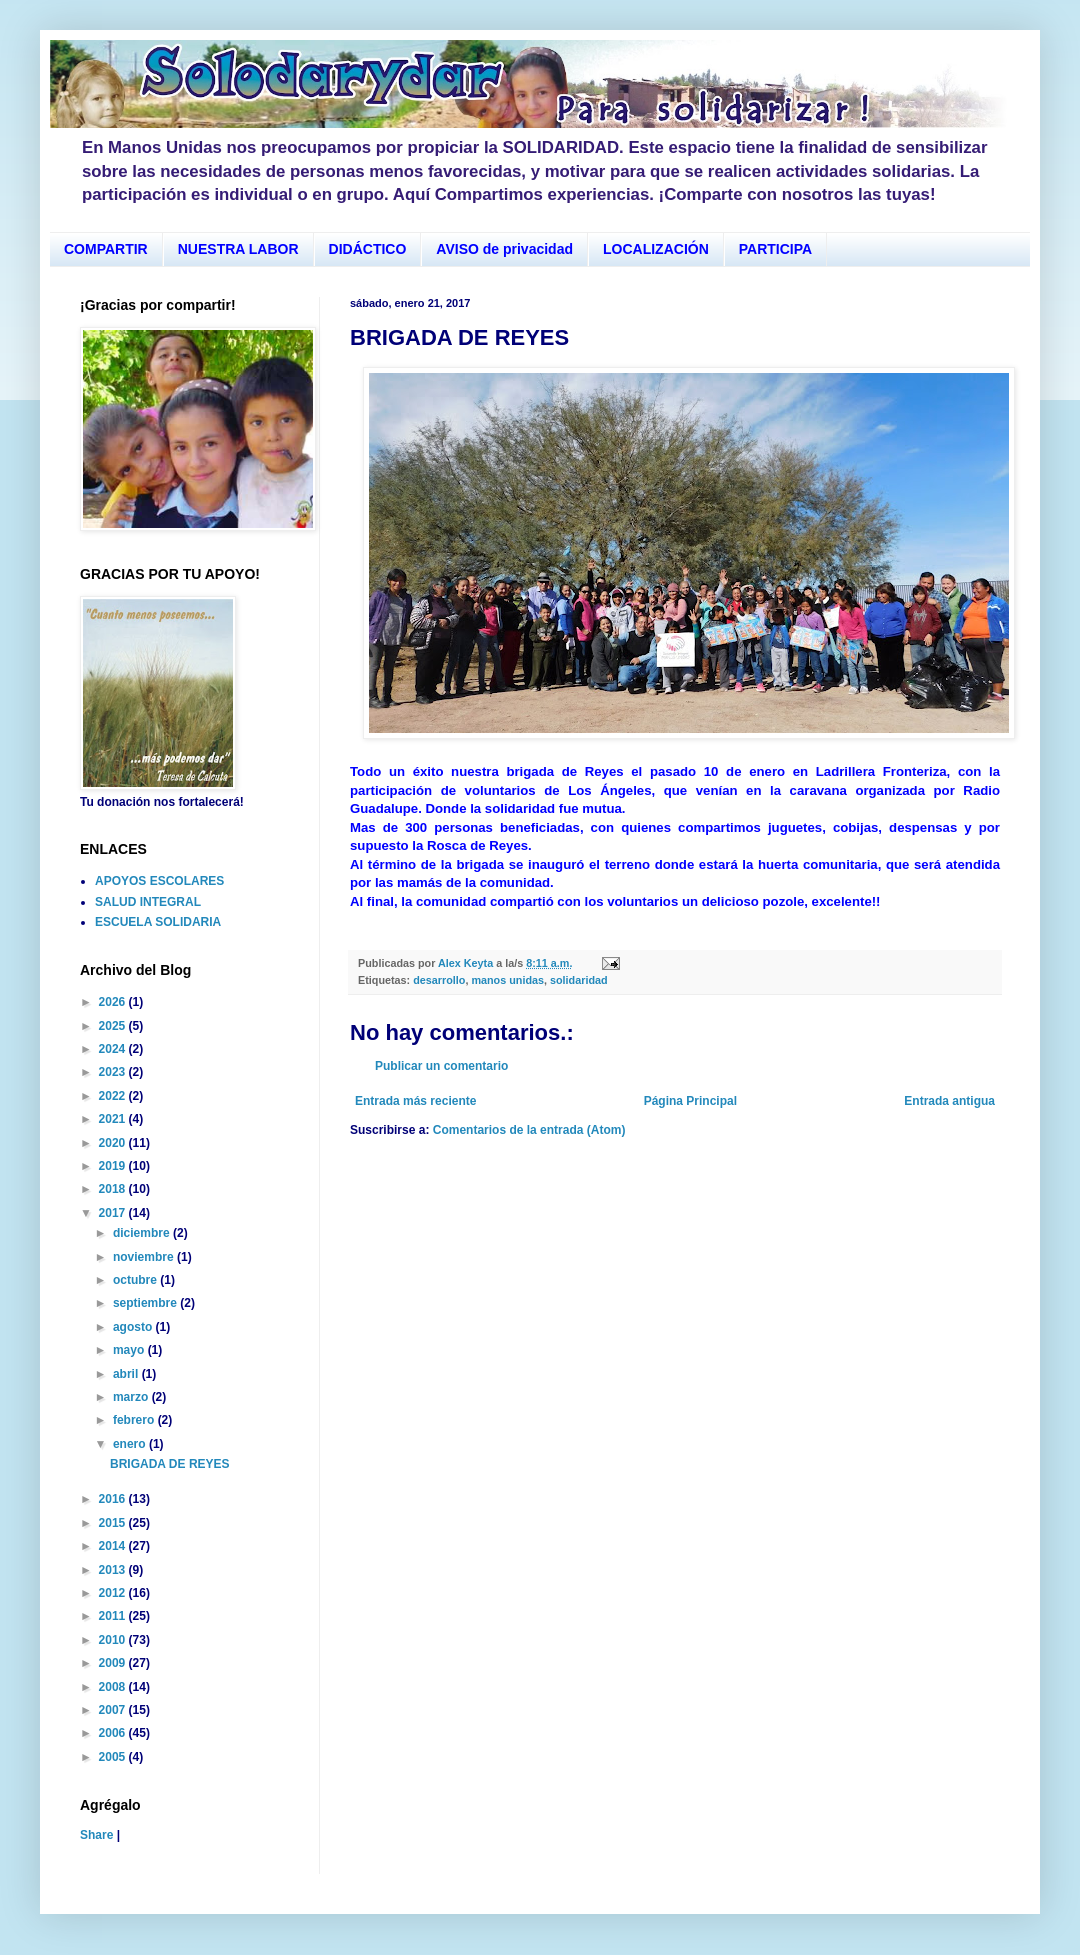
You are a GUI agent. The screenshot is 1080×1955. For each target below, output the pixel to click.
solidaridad (579, 980)
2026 (114, 1002)
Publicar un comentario (441, 1066)
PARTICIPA (775, 249)
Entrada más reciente (415, 1101)
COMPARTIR (106, 249)
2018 (114, 1189)
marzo (132, 1397)
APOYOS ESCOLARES (159, 881)
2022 (114, 1096)
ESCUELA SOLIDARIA (158, 922)
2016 (114, 1499)
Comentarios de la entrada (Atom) (529, 1130)
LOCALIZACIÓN (656, 249)
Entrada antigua (949, 1101)
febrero (135, 1420)
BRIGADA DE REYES (170, 1464)
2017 (114, 1213)
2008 (114, 1687)
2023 (114, 1072)
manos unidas (507, 980)
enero (131, 1444)
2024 (114, 1049)
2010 (114, 1640)
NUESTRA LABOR (238, 249)
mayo (130, 1350)
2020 (114, 1143)
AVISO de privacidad (504, 249)
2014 (114, 1546)
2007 (114, 1710)
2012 (114, 1593)
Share (96, 1835)
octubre (136, 1280)
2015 (114, 1523)
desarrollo (439, 980)
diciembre (143, 1233)
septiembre (146, 1303)
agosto (134, 1327)
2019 (114, 1166)
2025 (114, 1026)
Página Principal (690, 1101)
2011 (114, 1616)
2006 (114, 1733)
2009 (114, 1663)
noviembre (145, 1257)
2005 (114, 1757)
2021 (114, 1119)
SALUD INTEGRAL (148, 902)
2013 (114, 1570)
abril (127, 1374)
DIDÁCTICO (368, 249)
